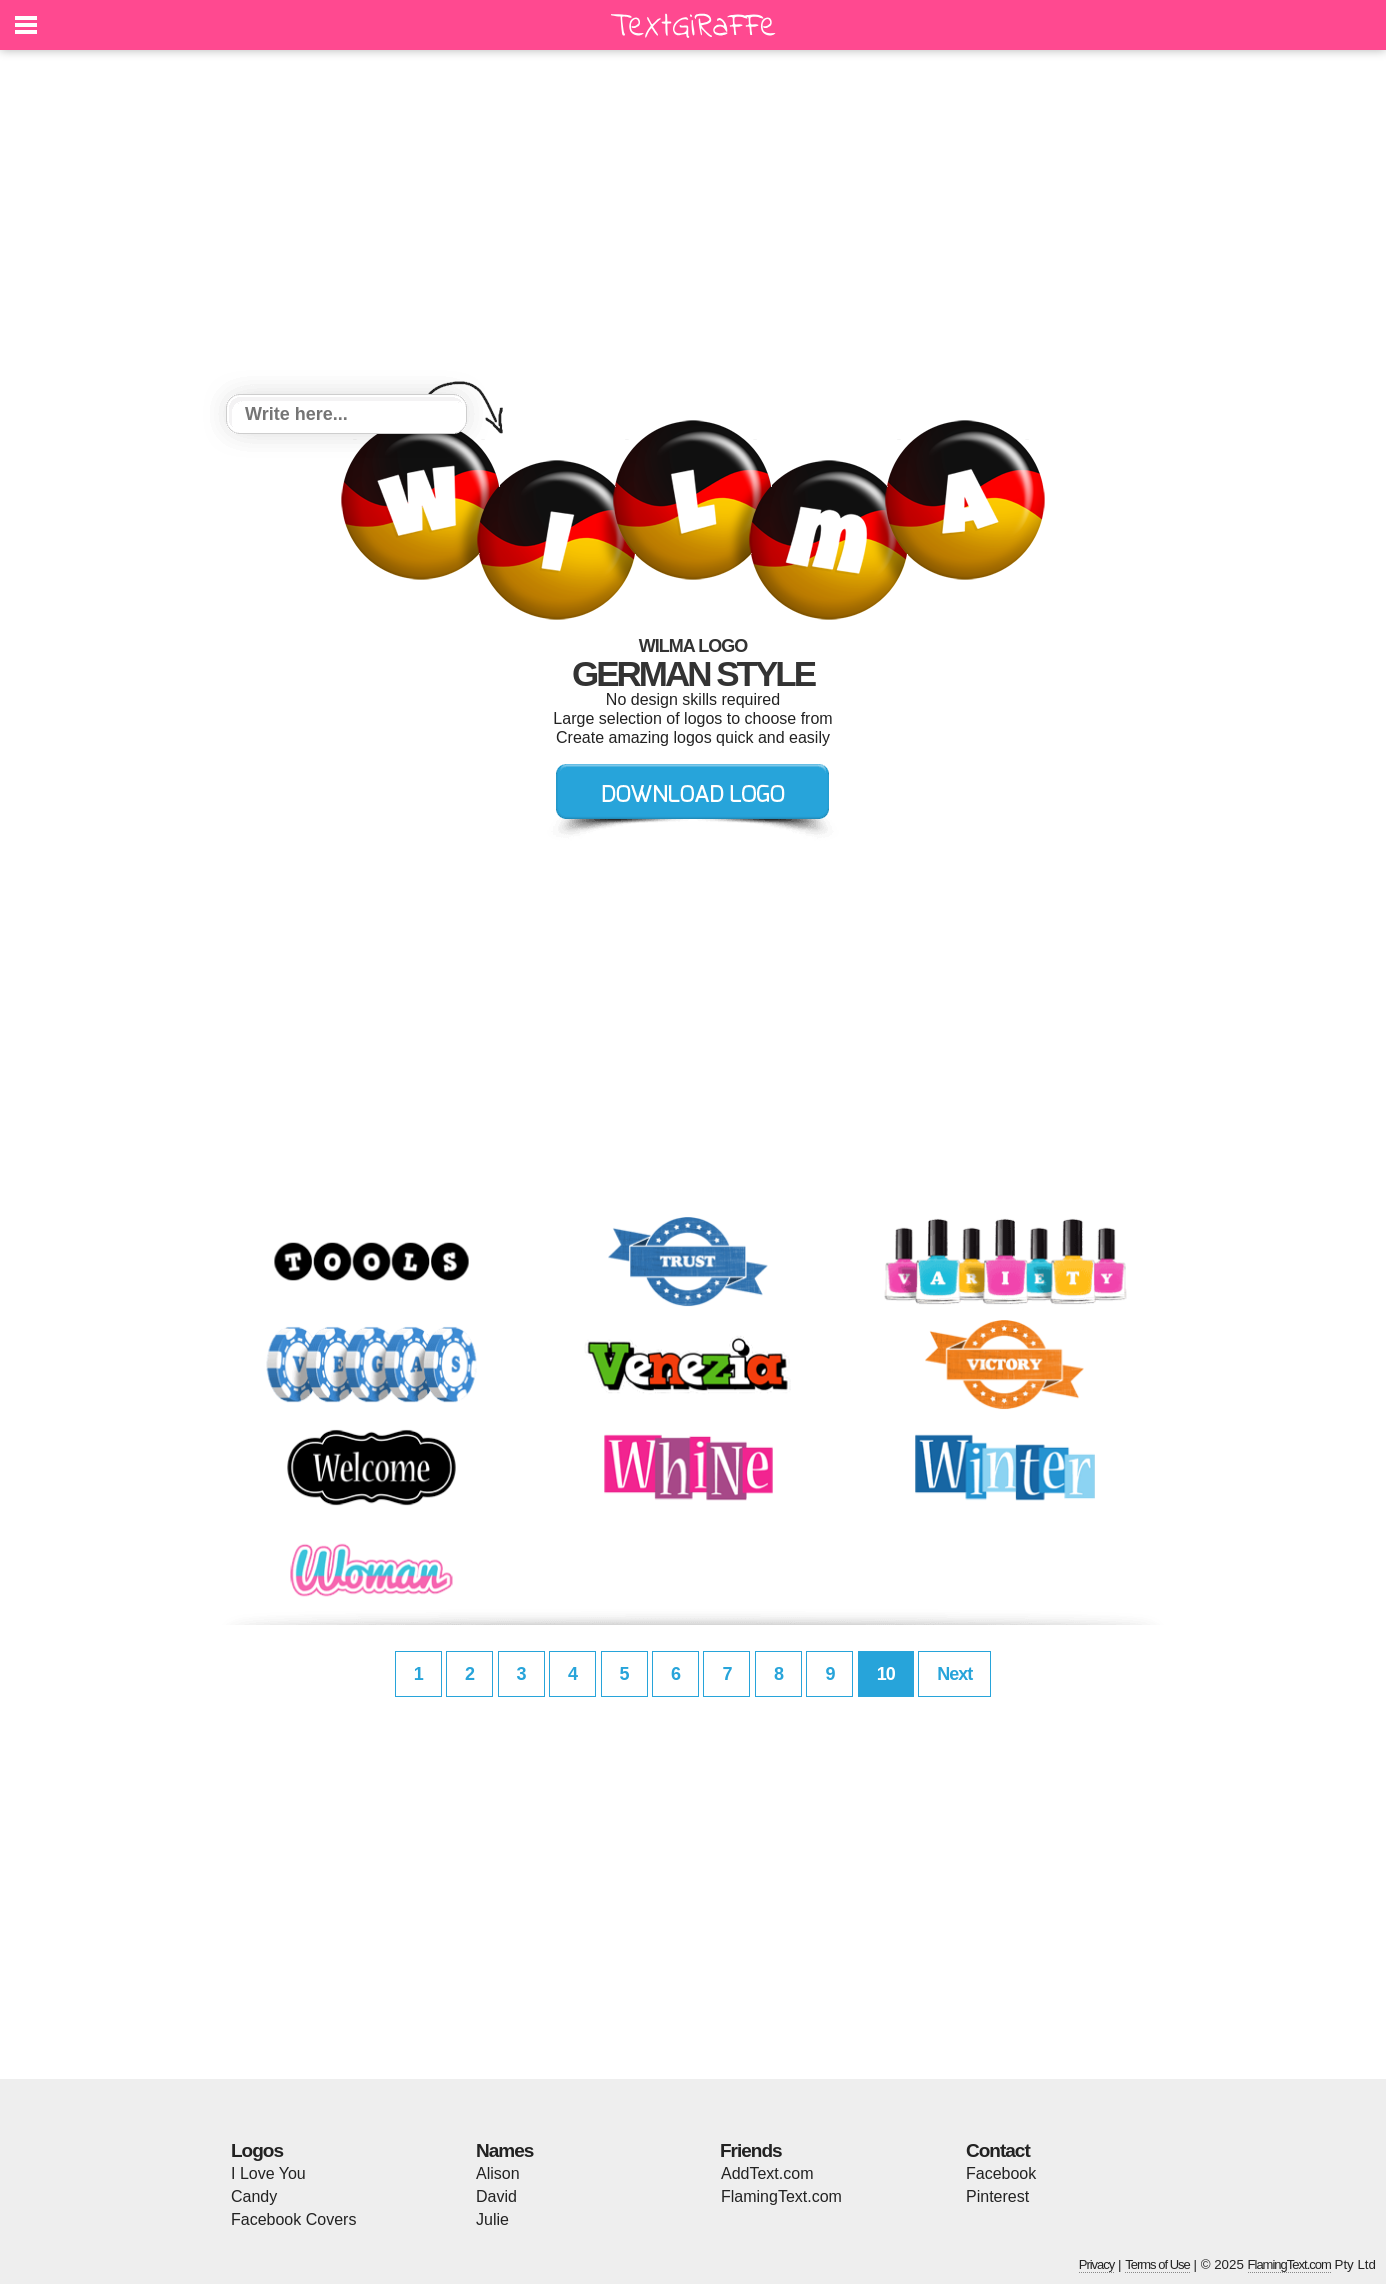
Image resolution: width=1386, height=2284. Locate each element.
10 (886, 1674)
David (496, 2196)
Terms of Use (1157, 2264)
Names (504, 2150)
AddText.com (767, 2173)
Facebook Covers (293, 2219)
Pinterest (997, 2196)
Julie (492, 2219)
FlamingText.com (781, 2196)
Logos (257, 2150)
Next (954, 1674)
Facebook (1001, 2173)
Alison (498, 2173)
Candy (254, 2196)
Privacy (1097, 2264)
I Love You (268, 2173)
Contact (998, 2150)
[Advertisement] (693, 225)
